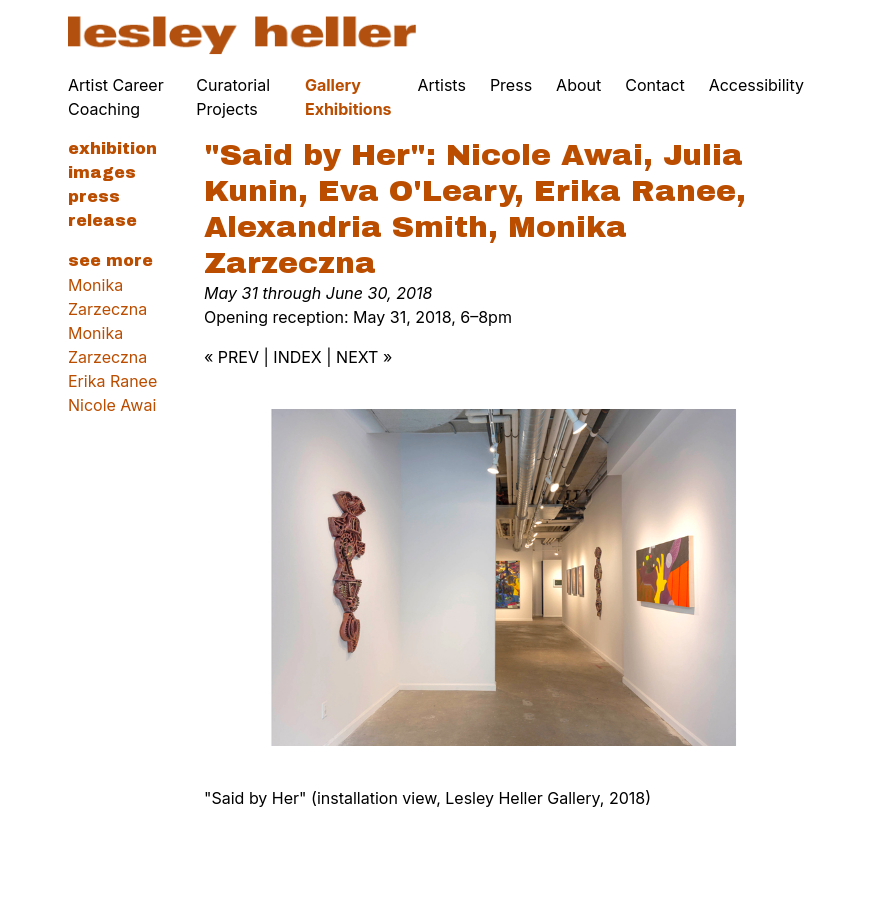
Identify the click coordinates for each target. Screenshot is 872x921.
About (578, 85)
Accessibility (756, 85)
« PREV (231, 357)
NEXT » (364, 357)
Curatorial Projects (233, 97)
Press (511, 85)
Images (102, 172)
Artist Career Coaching (116, 97)
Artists (442, 85)
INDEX (297, 357)
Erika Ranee (112, 381)
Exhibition (112, 148)
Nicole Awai (112, 405)
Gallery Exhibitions (348, 97)
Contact (654, 85)
